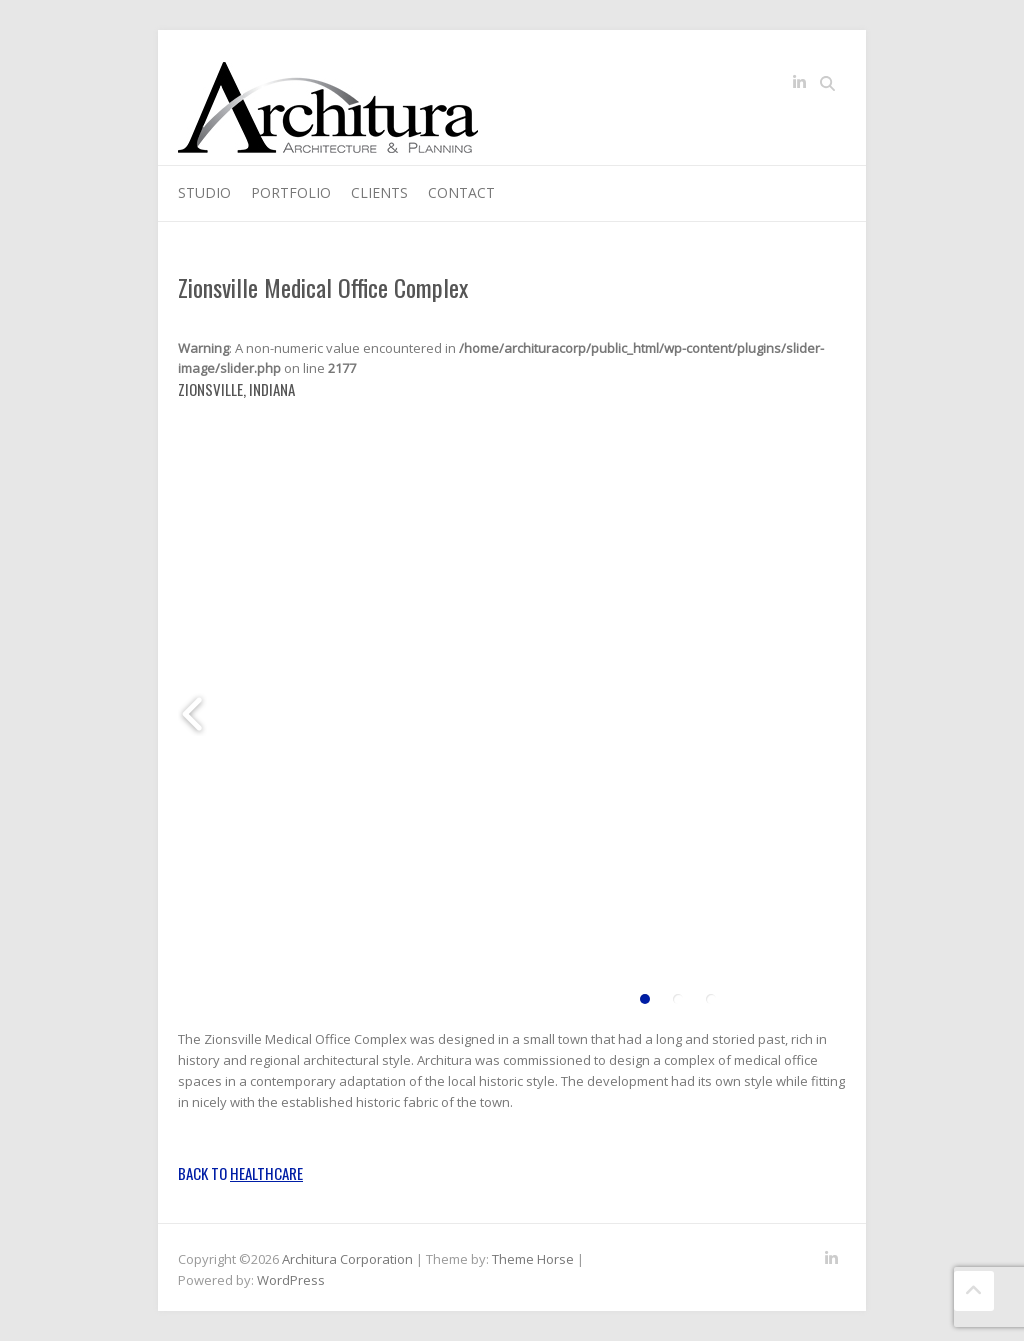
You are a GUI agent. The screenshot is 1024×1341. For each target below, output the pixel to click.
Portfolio (291, 192)
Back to (240, 1173)
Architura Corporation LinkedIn (799, 86)
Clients (379, 192)
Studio (204, 192)
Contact (461, 192)
